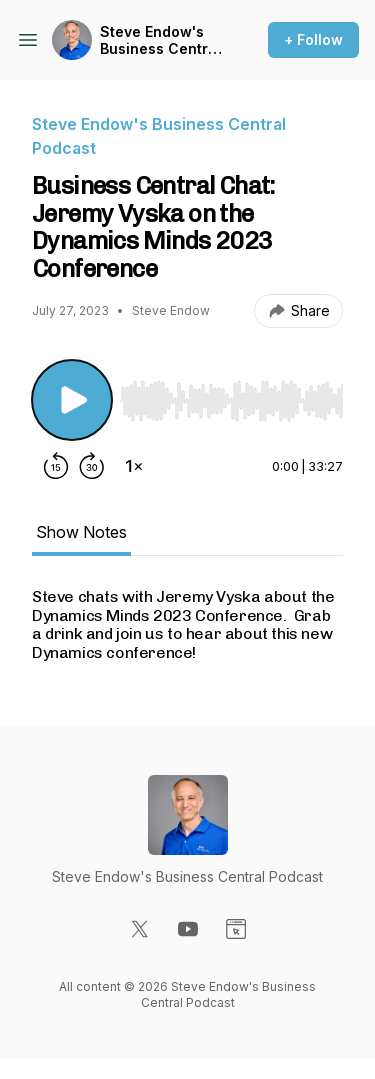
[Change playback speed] (134, 466)
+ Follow (313, 39)
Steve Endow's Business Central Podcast (160, 40)
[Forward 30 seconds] (92, 466)
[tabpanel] (187, 625)
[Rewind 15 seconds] (56, 466)
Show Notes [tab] (81, 532)
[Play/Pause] (72, 400)
